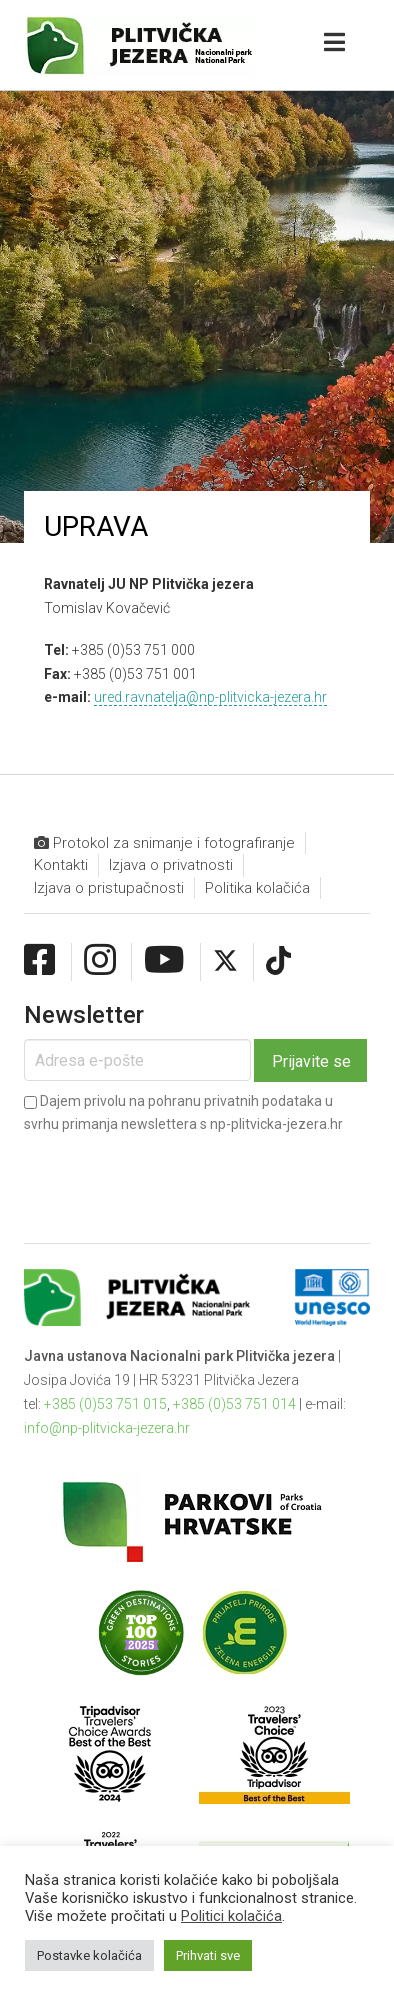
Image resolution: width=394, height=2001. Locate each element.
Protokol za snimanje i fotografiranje (164, 843)
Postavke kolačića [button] (89, 1955)
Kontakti (61, 865)
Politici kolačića (231, 1916)
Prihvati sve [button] (208, 1955)
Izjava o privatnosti (171, 865)
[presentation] (176, 1172)
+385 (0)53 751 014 (234, 1404)
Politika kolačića (257, 888)
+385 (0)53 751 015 (105, 1404)
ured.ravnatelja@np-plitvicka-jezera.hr (210, 697)
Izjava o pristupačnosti (109, 888)
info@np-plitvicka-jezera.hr (107, 1428)
